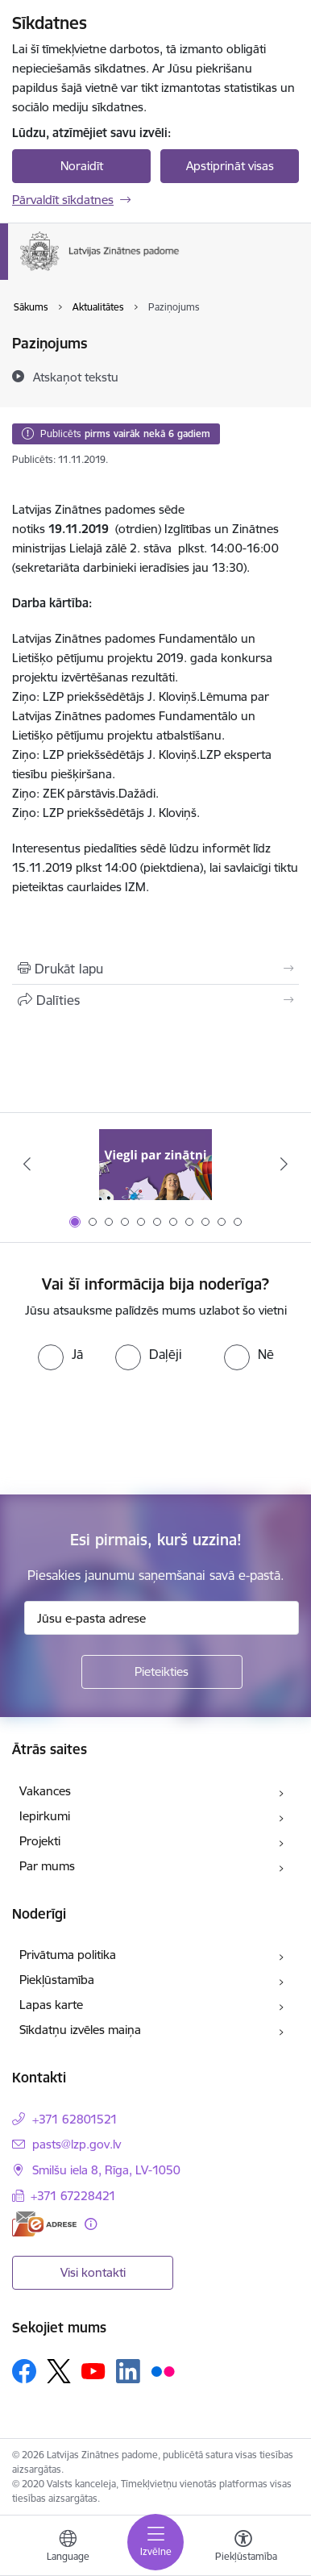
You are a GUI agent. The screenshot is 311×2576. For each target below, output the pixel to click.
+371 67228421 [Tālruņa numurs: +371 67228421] (73, 2195)
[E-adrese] (44, 2224)
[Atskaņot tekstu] (75, 376)
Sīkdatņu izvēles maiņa (80, 2029)
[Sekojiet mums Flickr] (163, 2370)
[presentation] (134, 1430)
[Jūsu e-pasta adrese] (161, 1618)
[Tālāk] (284, 1164)
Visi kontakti (93, 2272)
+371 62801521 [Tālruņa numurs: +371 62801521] (75, 2119)
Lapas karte (51, 2004)
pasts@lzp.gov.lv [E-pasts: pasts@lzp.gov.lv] (76, 2144)
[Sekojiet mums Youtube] (93, 2370)
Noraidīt (81, 165)
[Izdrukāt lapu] (155, 968)
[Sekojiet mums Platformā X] (59, 2371)
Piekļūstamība (56, 1979)
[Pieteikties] (162, 1672)
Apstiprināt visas (230, 165)
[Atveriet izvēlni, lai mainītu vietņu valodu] (67, 2547)
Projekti (39, 1841)
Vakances (45, 1791)
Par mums (47, 1866)
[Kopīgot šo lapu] (155, 1000)
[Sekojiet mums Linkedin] (128, 2371)
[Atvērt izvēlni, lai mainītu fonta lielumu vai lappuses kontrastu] (243, 2547)
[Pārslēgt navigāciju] (155, 2542)
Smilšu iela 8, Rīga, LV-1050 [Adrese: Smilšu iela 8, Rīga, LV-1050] (106, 2170)
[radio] (60, 1354)
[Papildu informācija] (91, 2224)
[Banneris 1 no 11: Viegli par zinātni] (155, 1164)
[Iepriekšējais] (27, 1164)
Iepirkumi (44, 1816)
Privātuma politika (67, 1954)
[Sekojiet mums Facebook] (24, 2371)
